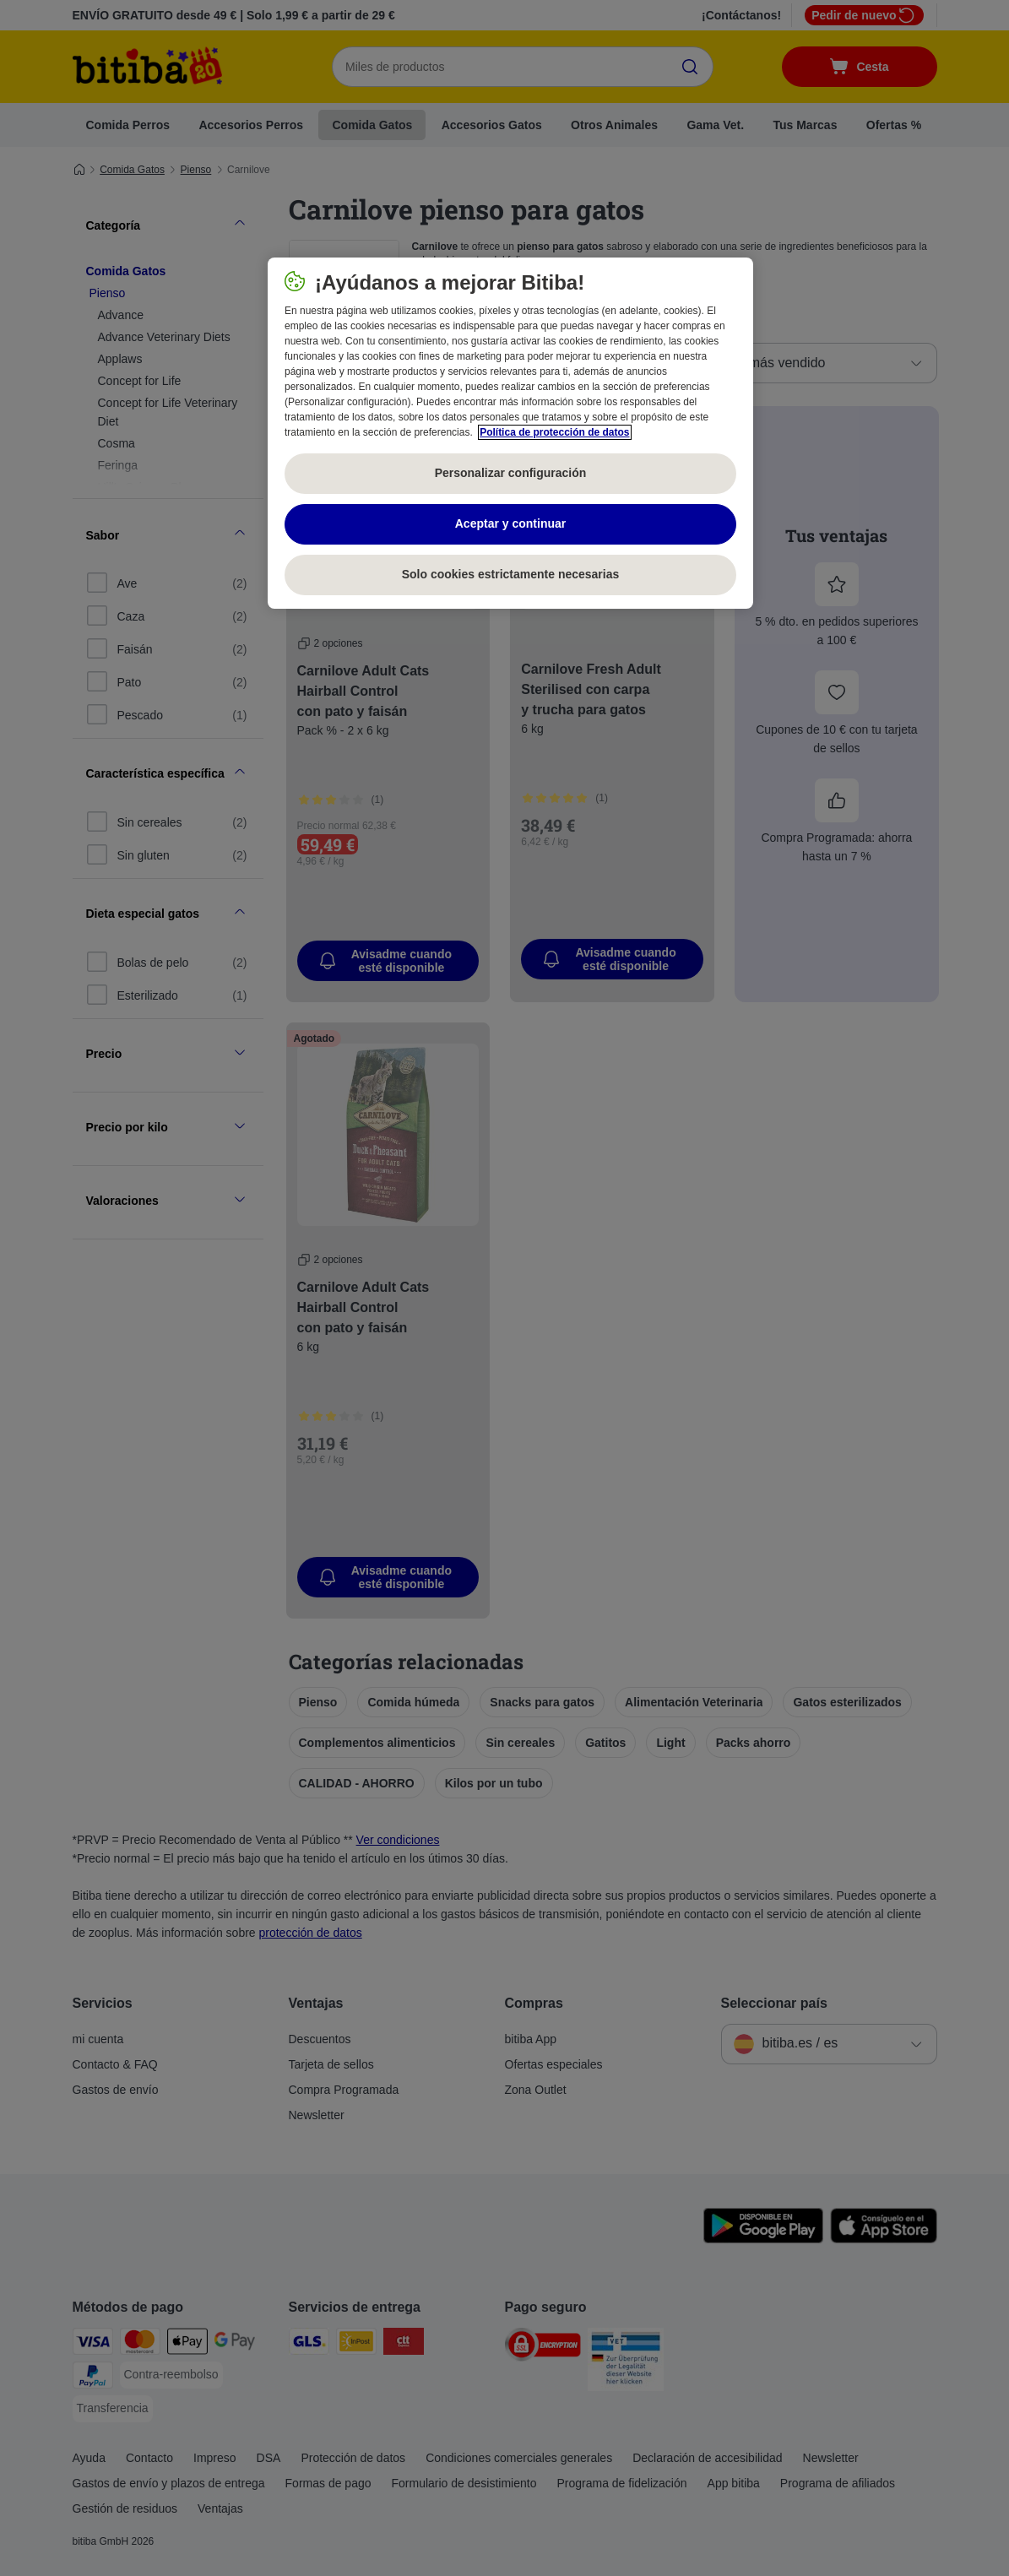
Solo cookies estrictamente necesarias (511, 574)
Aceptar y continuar (510, 523)
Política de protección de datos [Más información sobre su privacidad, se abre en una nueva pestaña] (554, 432)
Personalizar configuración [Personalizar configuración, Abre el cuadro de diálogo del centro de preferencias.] (511, 473)
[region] (510, 433)
